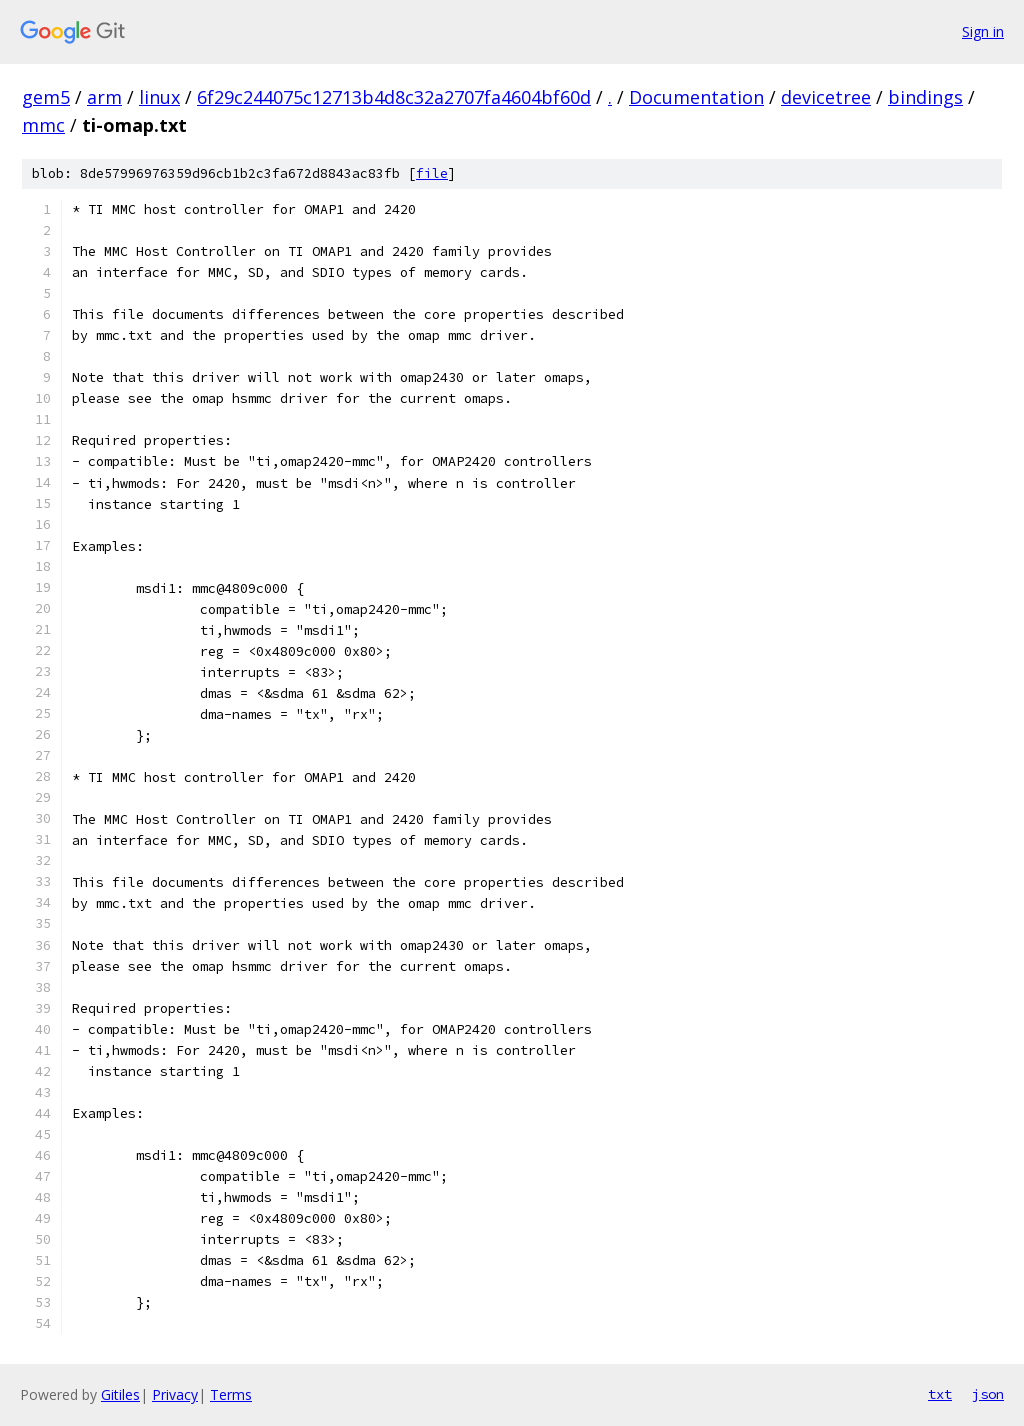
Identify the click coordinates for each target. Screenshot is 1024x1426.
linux (159, 97)
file (432, 173)
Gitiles (120, 1394)
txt (940, 1394)
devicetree (826, 97)
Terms (231, 1394)
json (988, 1394)
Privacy (175, 1394)
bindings (925, 97)
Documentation (696, 97)
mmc (43, 125)
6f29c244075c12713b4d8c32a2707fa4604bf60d (394, 97)
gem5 (46, 97)
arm (104, 97)
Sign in (983, 31)
